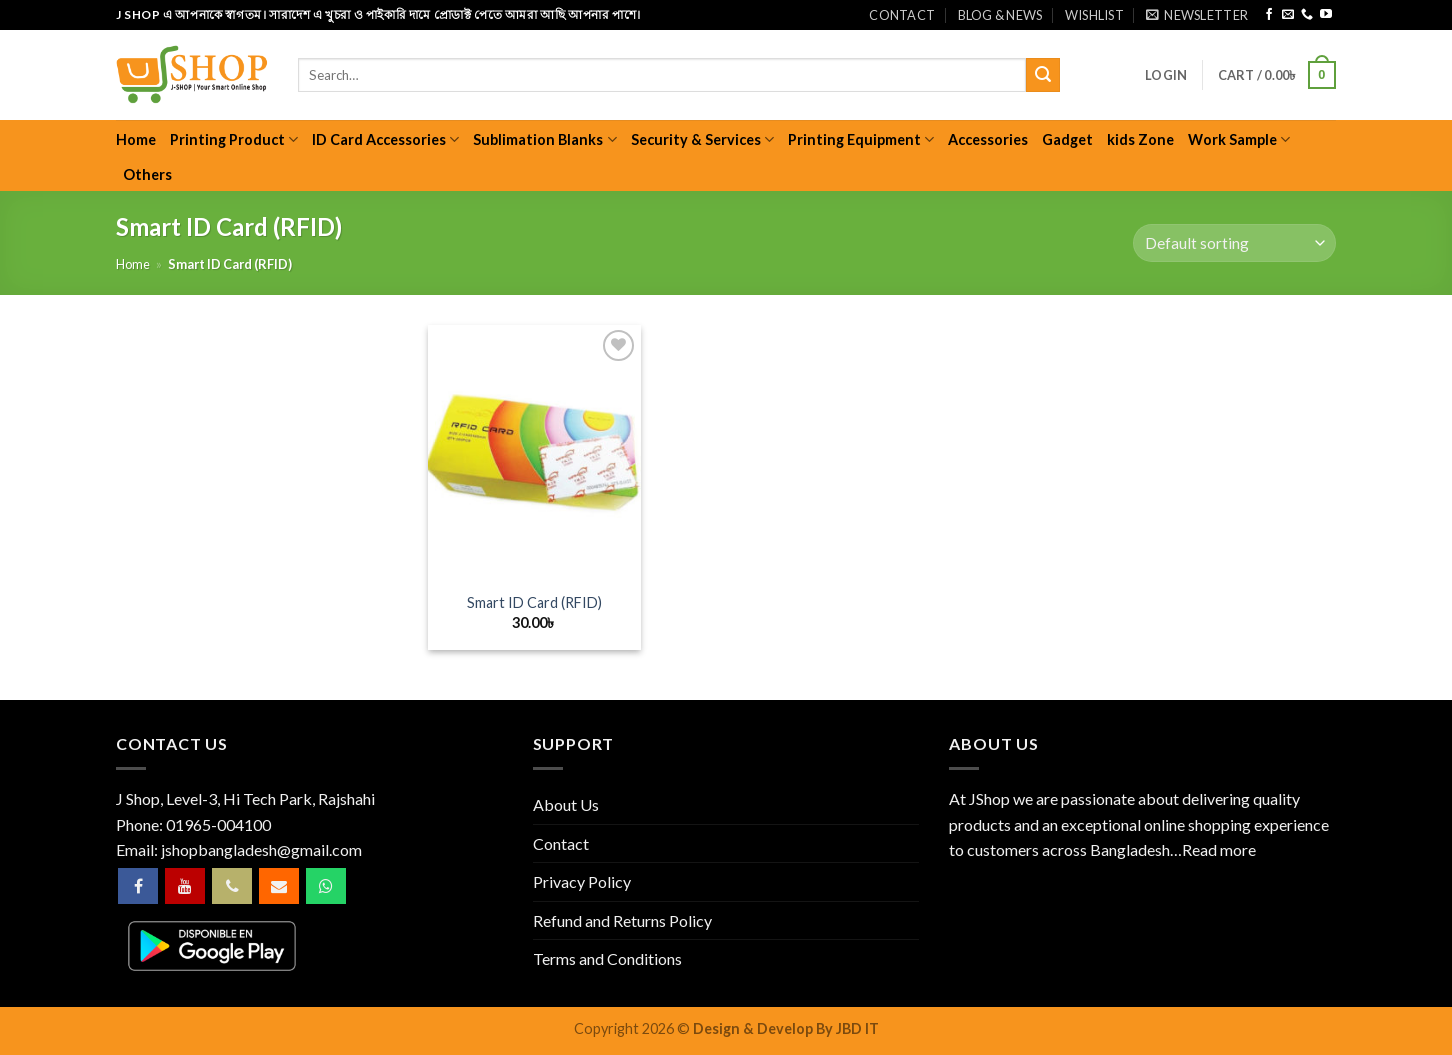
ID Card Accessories (385, 139)
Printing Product (234, 139)
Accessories (988, 139)
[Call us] (1307, 15)
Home (136, 139)
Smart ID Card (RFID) (534, 602)
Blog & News (1000, 15)
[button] (1197, 15)
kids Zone (1140, 139)
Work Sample (1239, 139)
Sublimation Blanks (544, 139)
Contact (902, 15)
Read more (1219, 849)
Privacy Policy (582, 881)
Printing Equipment (861, 139)
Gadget (1067, 139)
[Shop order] (1234, 243)
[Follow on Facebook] (1269, 15)
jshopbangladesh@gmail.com (261, 849)
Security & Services (702, 139)
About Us (566, 804)
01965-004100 (218, 824)
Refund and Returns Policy (622, 920)
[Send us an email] (1288, 15)
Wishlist (1094, 15)
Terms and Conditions (607, 958)
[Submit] (1043, 75)
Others (147, 174)
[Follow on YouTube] (1326, 15)
